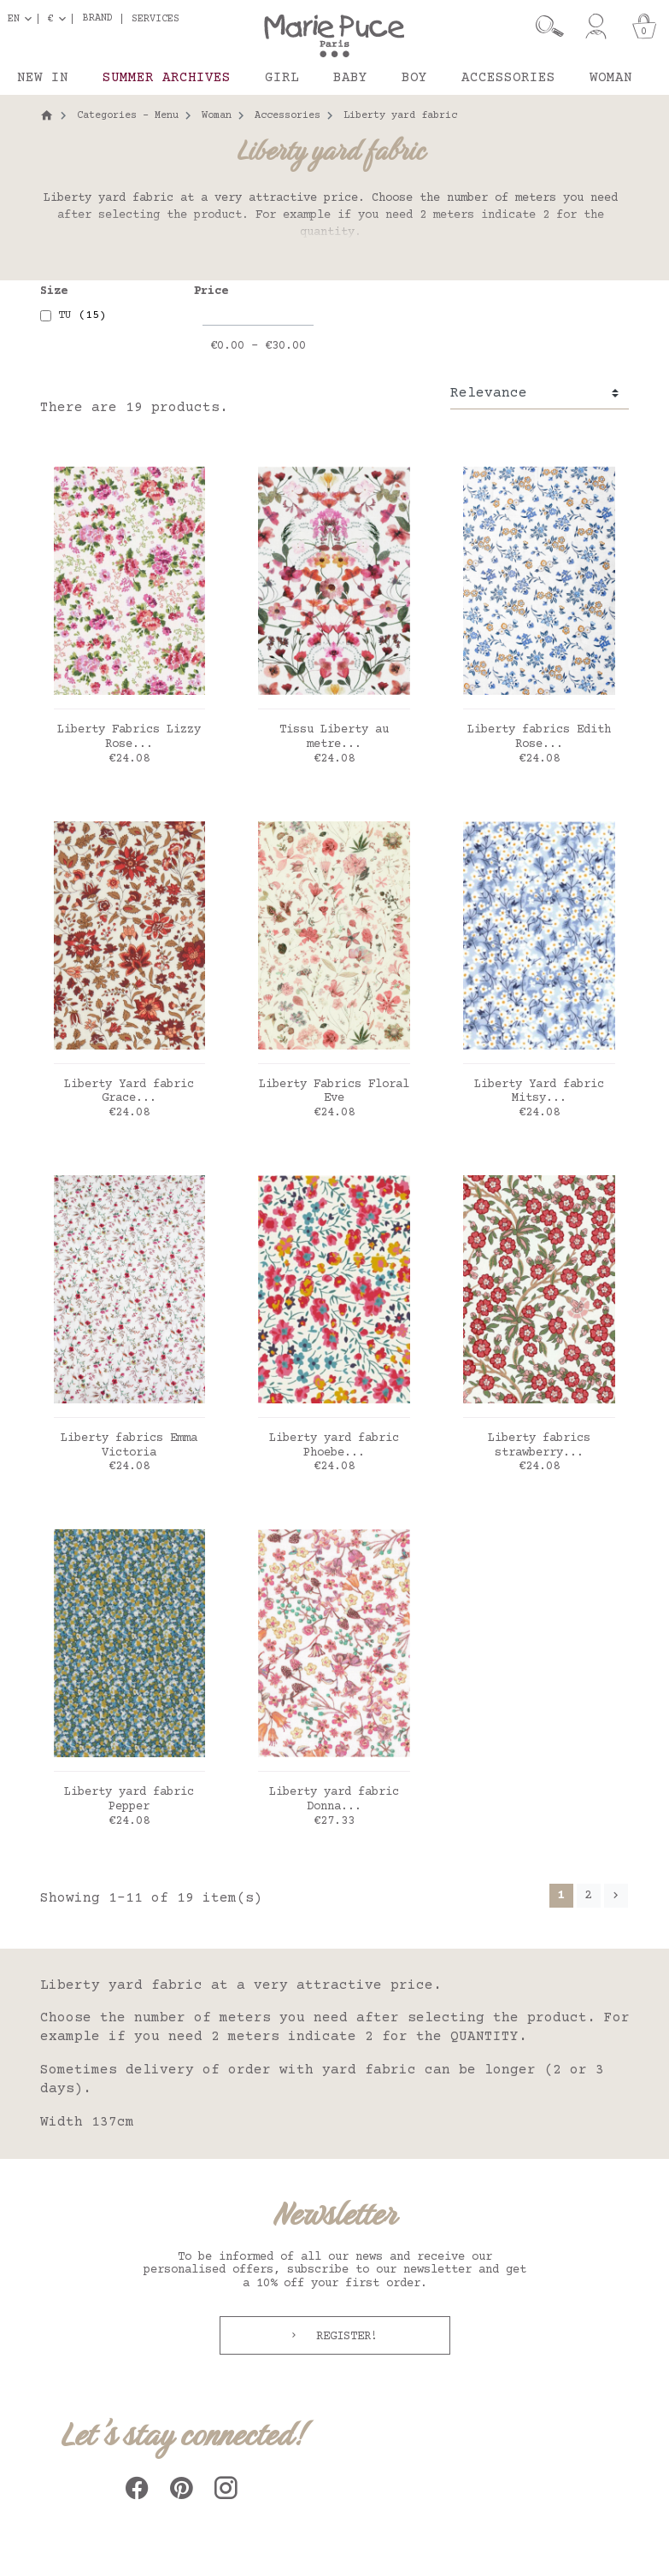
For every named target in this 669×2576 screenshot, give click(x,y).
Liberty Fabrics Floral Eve (334, 1092)
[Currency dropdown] (60, 19)
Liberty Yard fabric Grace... (129, 1092)
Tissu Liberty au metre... (334, 737)
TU (82, 315)
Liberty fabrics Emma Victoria (129, 1446)
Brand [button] (98, 19)
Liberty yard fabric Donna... (334, 1799)
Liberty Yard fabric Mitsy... (539, 1092)
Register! (343, 2337)
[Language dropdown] (23, 19)
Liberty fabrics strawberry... (539, 1446)
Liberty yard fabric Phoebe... (334, 1446)
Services (155, 19)
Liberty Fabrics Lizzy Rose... (129, 737)
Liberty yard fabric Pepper (129, 1799)
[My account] (596, 26)
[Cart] (644, 26)
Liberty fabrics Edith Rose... (539, 737)
